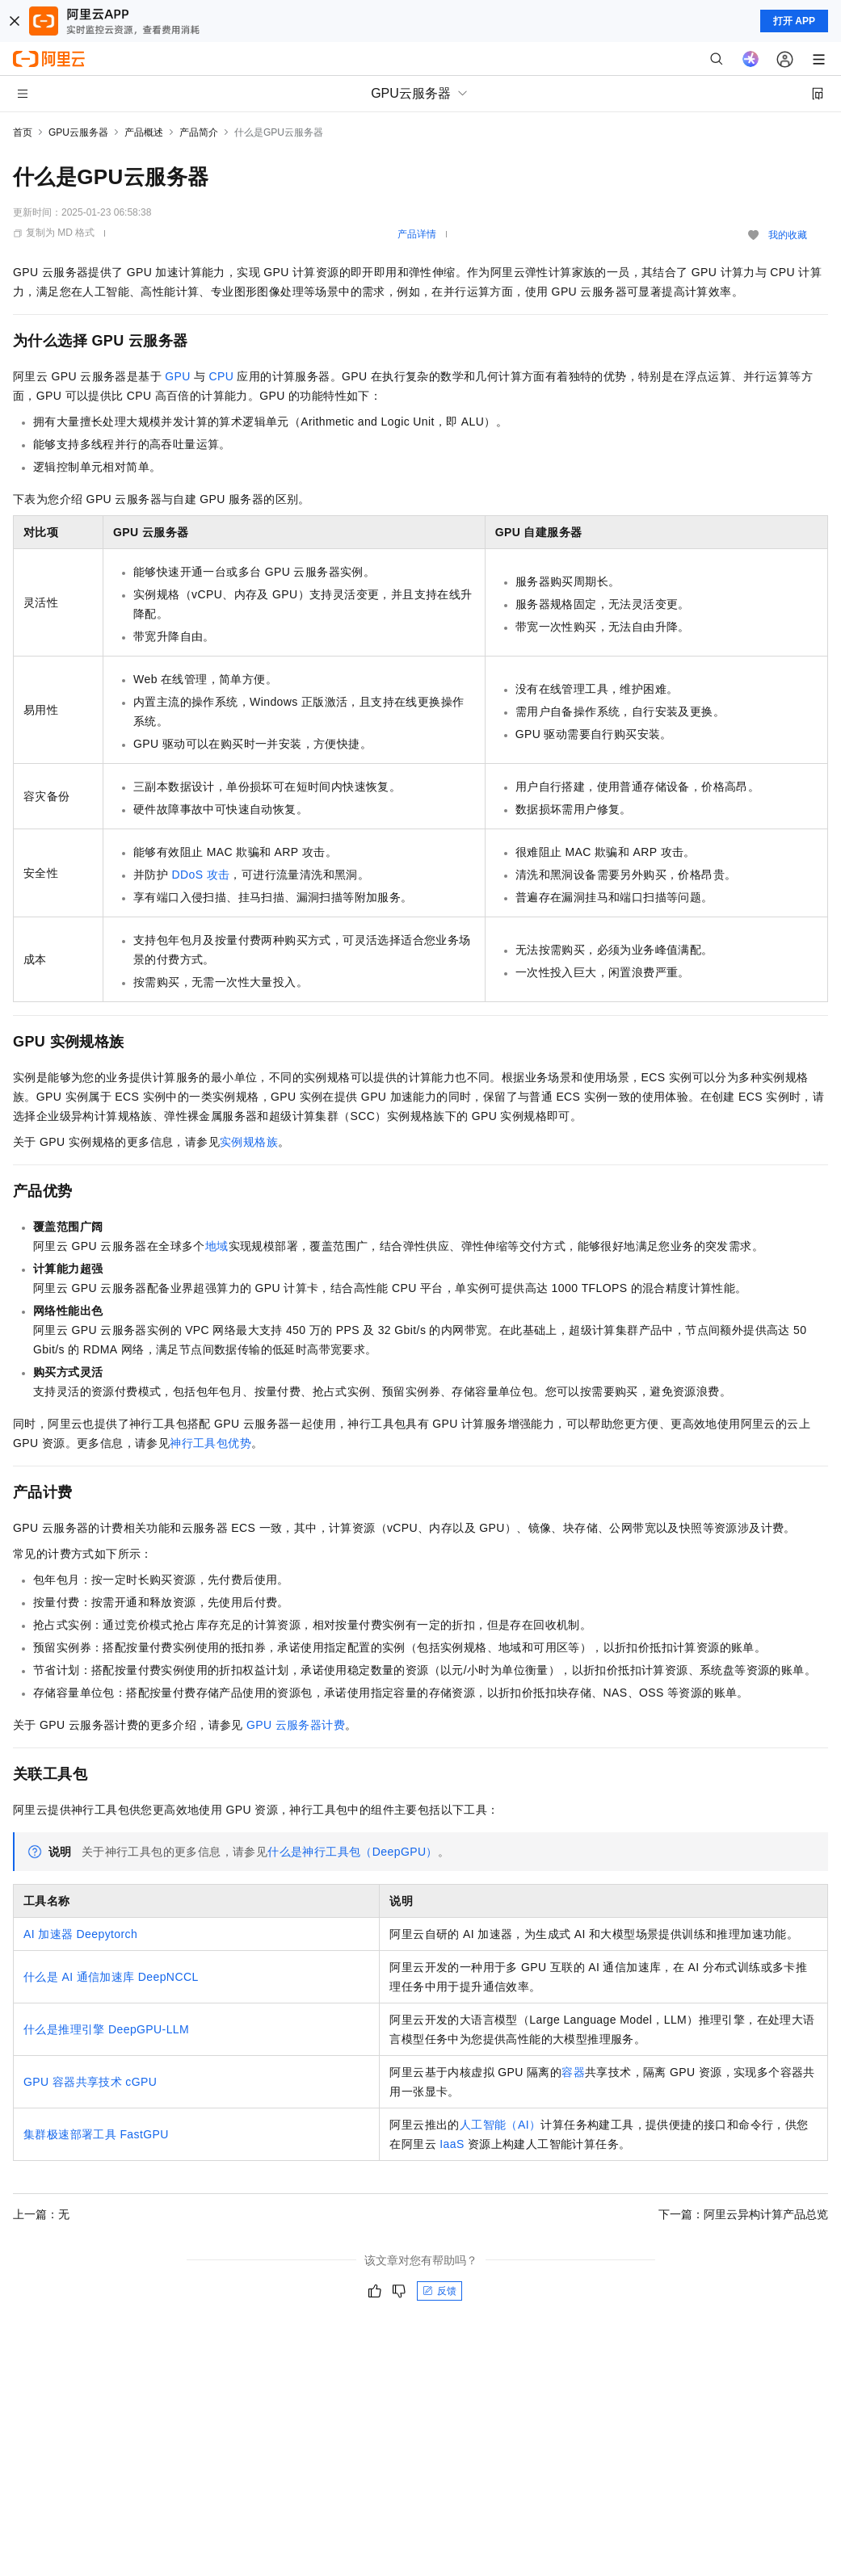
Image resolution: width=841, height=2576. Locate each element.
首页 (22, 132)
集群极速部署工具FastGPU (96, 2134)
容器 (573, 2072)
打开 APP (794, 21)
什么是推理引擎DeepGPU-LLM (106, 2029)
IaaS (451, 2144)
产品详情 (416, 234)
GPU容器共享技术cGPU (90, 2081)
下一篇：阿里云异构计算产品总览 (743, 2214)
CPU (220, 376)
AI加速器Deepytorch (80, 1934)
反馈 (439, 2291)
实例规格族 (249, 1141)
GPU (178, 376)
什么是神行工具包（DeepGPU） (352, 1851)
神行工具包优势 (210, 1443)
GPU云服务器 (78, 132)
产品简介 (198, 132)
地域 (217, 1246)
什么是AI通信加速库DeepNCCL (111, 1976)
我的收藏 (787, 235)
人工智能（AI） (500, 2124)
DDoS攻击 (200, 874)
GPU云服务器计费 (295, 1724)
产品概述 (143, 132)
